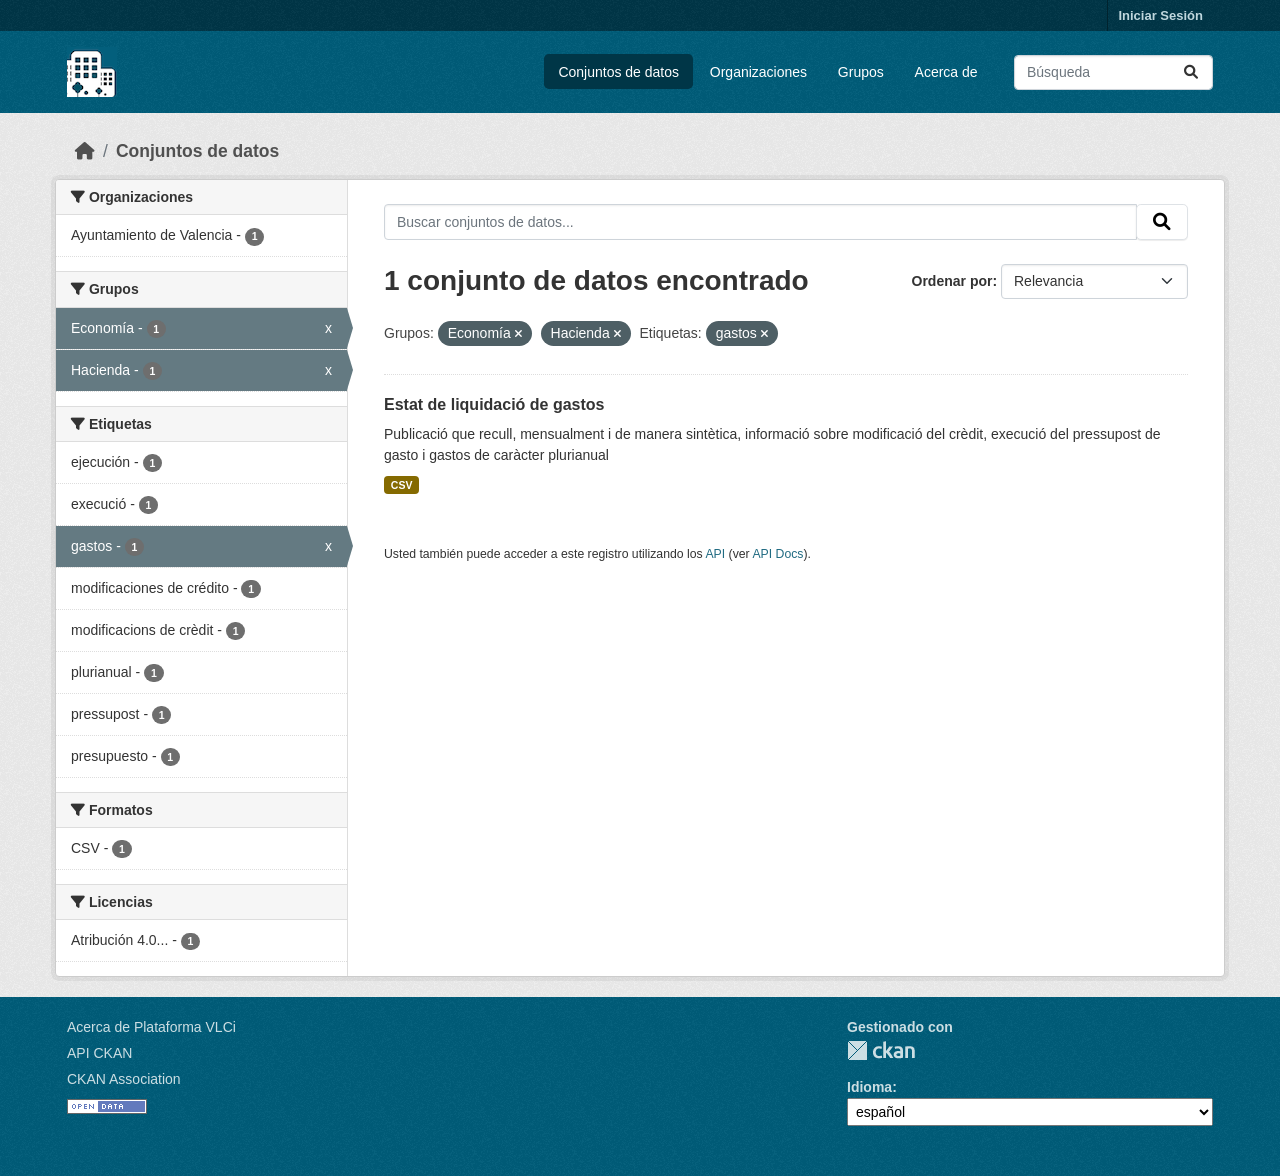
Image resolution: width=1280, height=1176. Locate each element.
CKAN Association (124, 1079)
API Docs (777, 554)
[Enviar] (1191, 72)
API (715, 554)
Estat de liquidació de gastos (494, 404)
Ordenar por (952, 281)
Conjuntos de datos (618, 72)
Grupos (861, 72)
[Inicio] (85, 151)
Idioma (869, 1087)
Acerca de (946, 72)
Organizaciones (758, 72)
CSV (402, 485)
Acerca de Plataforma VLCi (151, 1027)
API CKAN (99, 1053)
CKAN (881, 1050)
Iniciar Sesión (1160, 15)
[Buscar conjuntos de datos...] (1113, 72)
